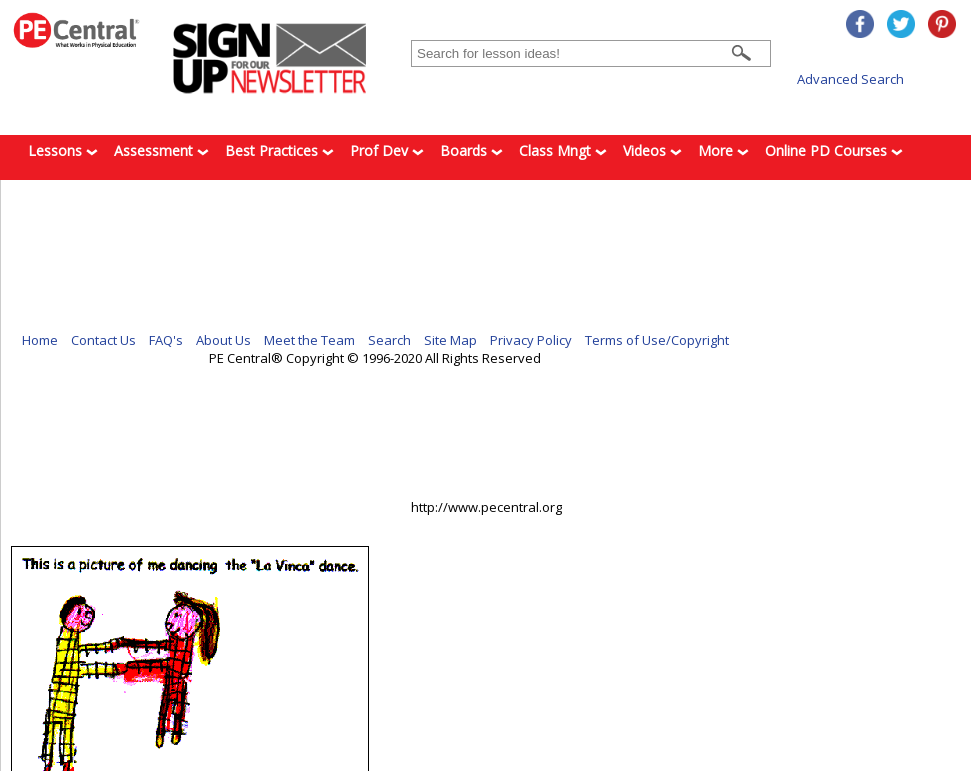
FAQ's (166, 340)
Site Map (450, 340)
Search (389, 340)
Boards (471, 150)
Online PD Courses (834, 150)
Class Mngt (563, 150)
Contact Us (103, 340)
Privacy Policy (531, 340)
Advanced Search (850, 79)
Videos (652, 150)
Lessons (63, 150)
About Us (223, 340)
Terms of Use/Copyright (657, 340)
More (723, 150)
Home (40, 340)
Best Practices (279, 150)
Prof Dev (387, 150)
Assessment (161, 150)
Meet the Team (309, 340)
